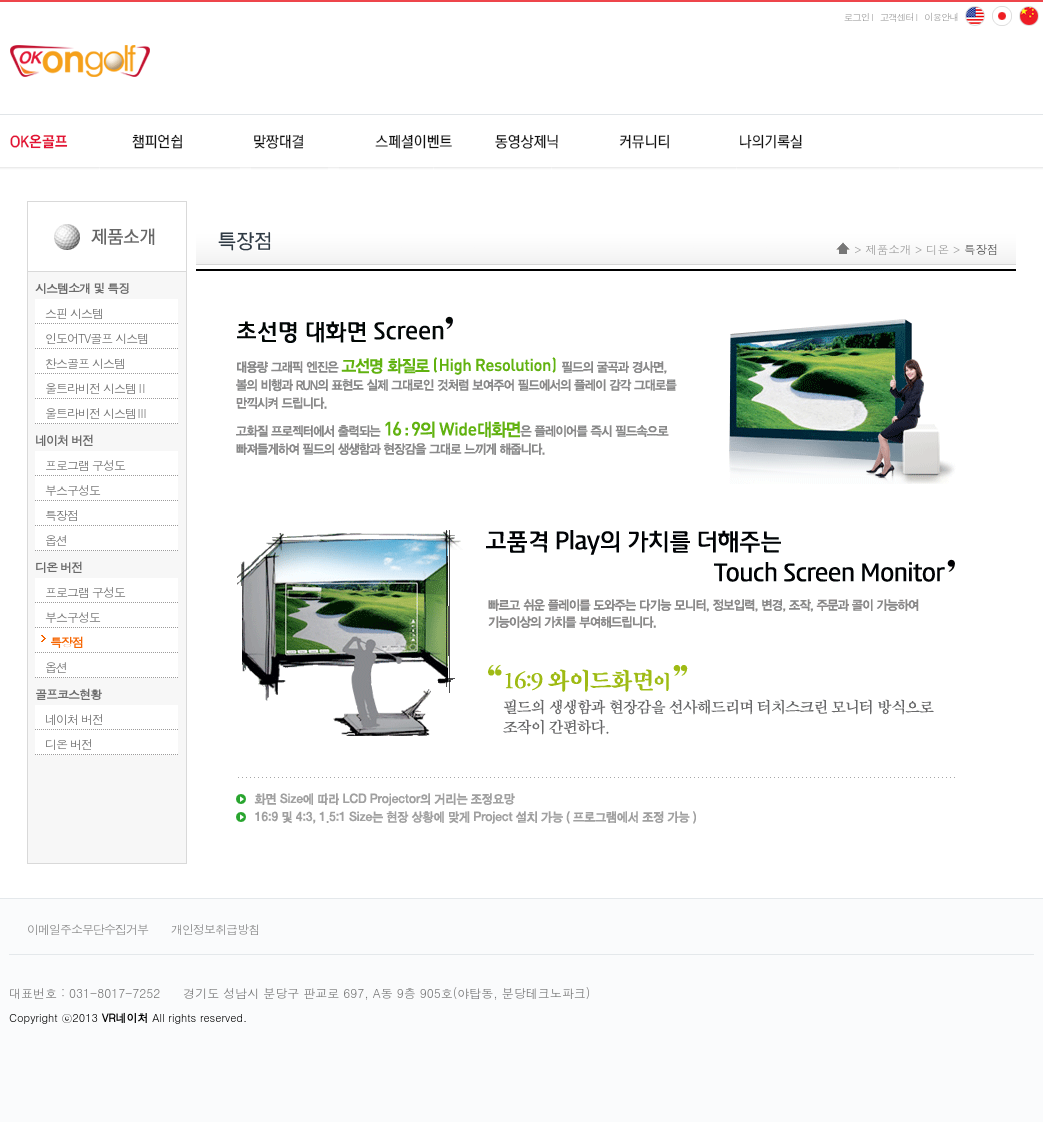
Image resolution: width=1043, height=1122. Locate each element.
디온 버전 (58, 566)
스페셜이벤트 (411, 142)
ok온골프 (87, 61)
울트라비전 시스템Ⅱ (96, 387)
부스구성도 (72, 489)
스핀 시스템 (74, 312)
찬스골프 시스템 (85, 362)
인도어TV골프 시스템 (96, 337)
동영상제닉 (526, 142)
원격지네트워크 (296, 142)
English (975, 16)
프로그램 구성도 (85, 464)
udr (904, 142)
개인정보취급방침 (215, 928)
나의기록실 (756, 142)
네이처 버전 (64, 439)
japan (1029, 16)
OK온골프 (66, 142)
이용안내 (941, 17)
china (1002, 16)
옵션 (56, 539)
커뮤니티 (641, 142)
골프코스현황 (68, 693)
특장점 (61, 514)
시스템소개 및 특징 (82, 287)
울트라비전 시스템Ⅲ (96, 412)
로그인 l (858, 17)
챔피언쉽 (181, 142)
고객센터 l (898, 17)
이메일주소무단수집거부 (87, 928)
